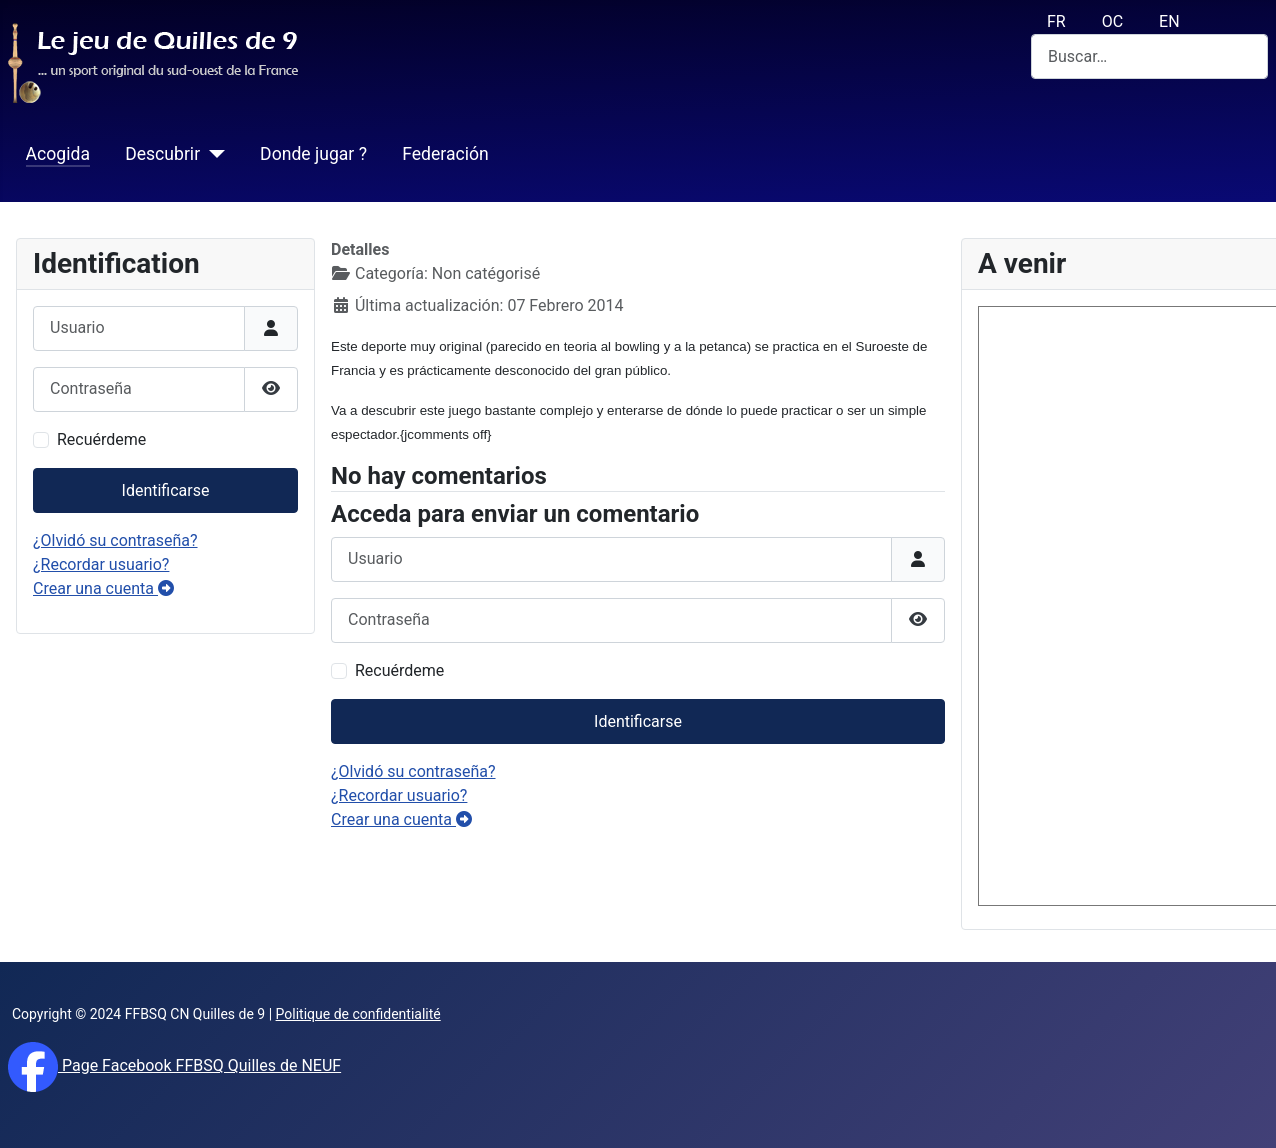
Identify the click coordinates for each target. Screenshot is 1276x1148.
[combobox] (1149, 56)
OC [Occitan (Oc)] (1112, 21)
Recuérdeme (101, 439)
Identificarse (166, 490)
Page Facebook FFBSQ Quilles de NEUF (199, 1065)
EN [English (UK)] (1169, 21)
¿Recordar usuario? (101, 564)
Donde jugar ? (313, 154)
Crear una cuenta (103, 588)
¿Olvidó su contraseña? (115, 540)
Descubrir (162, 154)
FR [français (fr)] (1056, 21)
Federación (445, 154)
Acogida (58, 154)
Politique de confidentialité (358, 1014)
